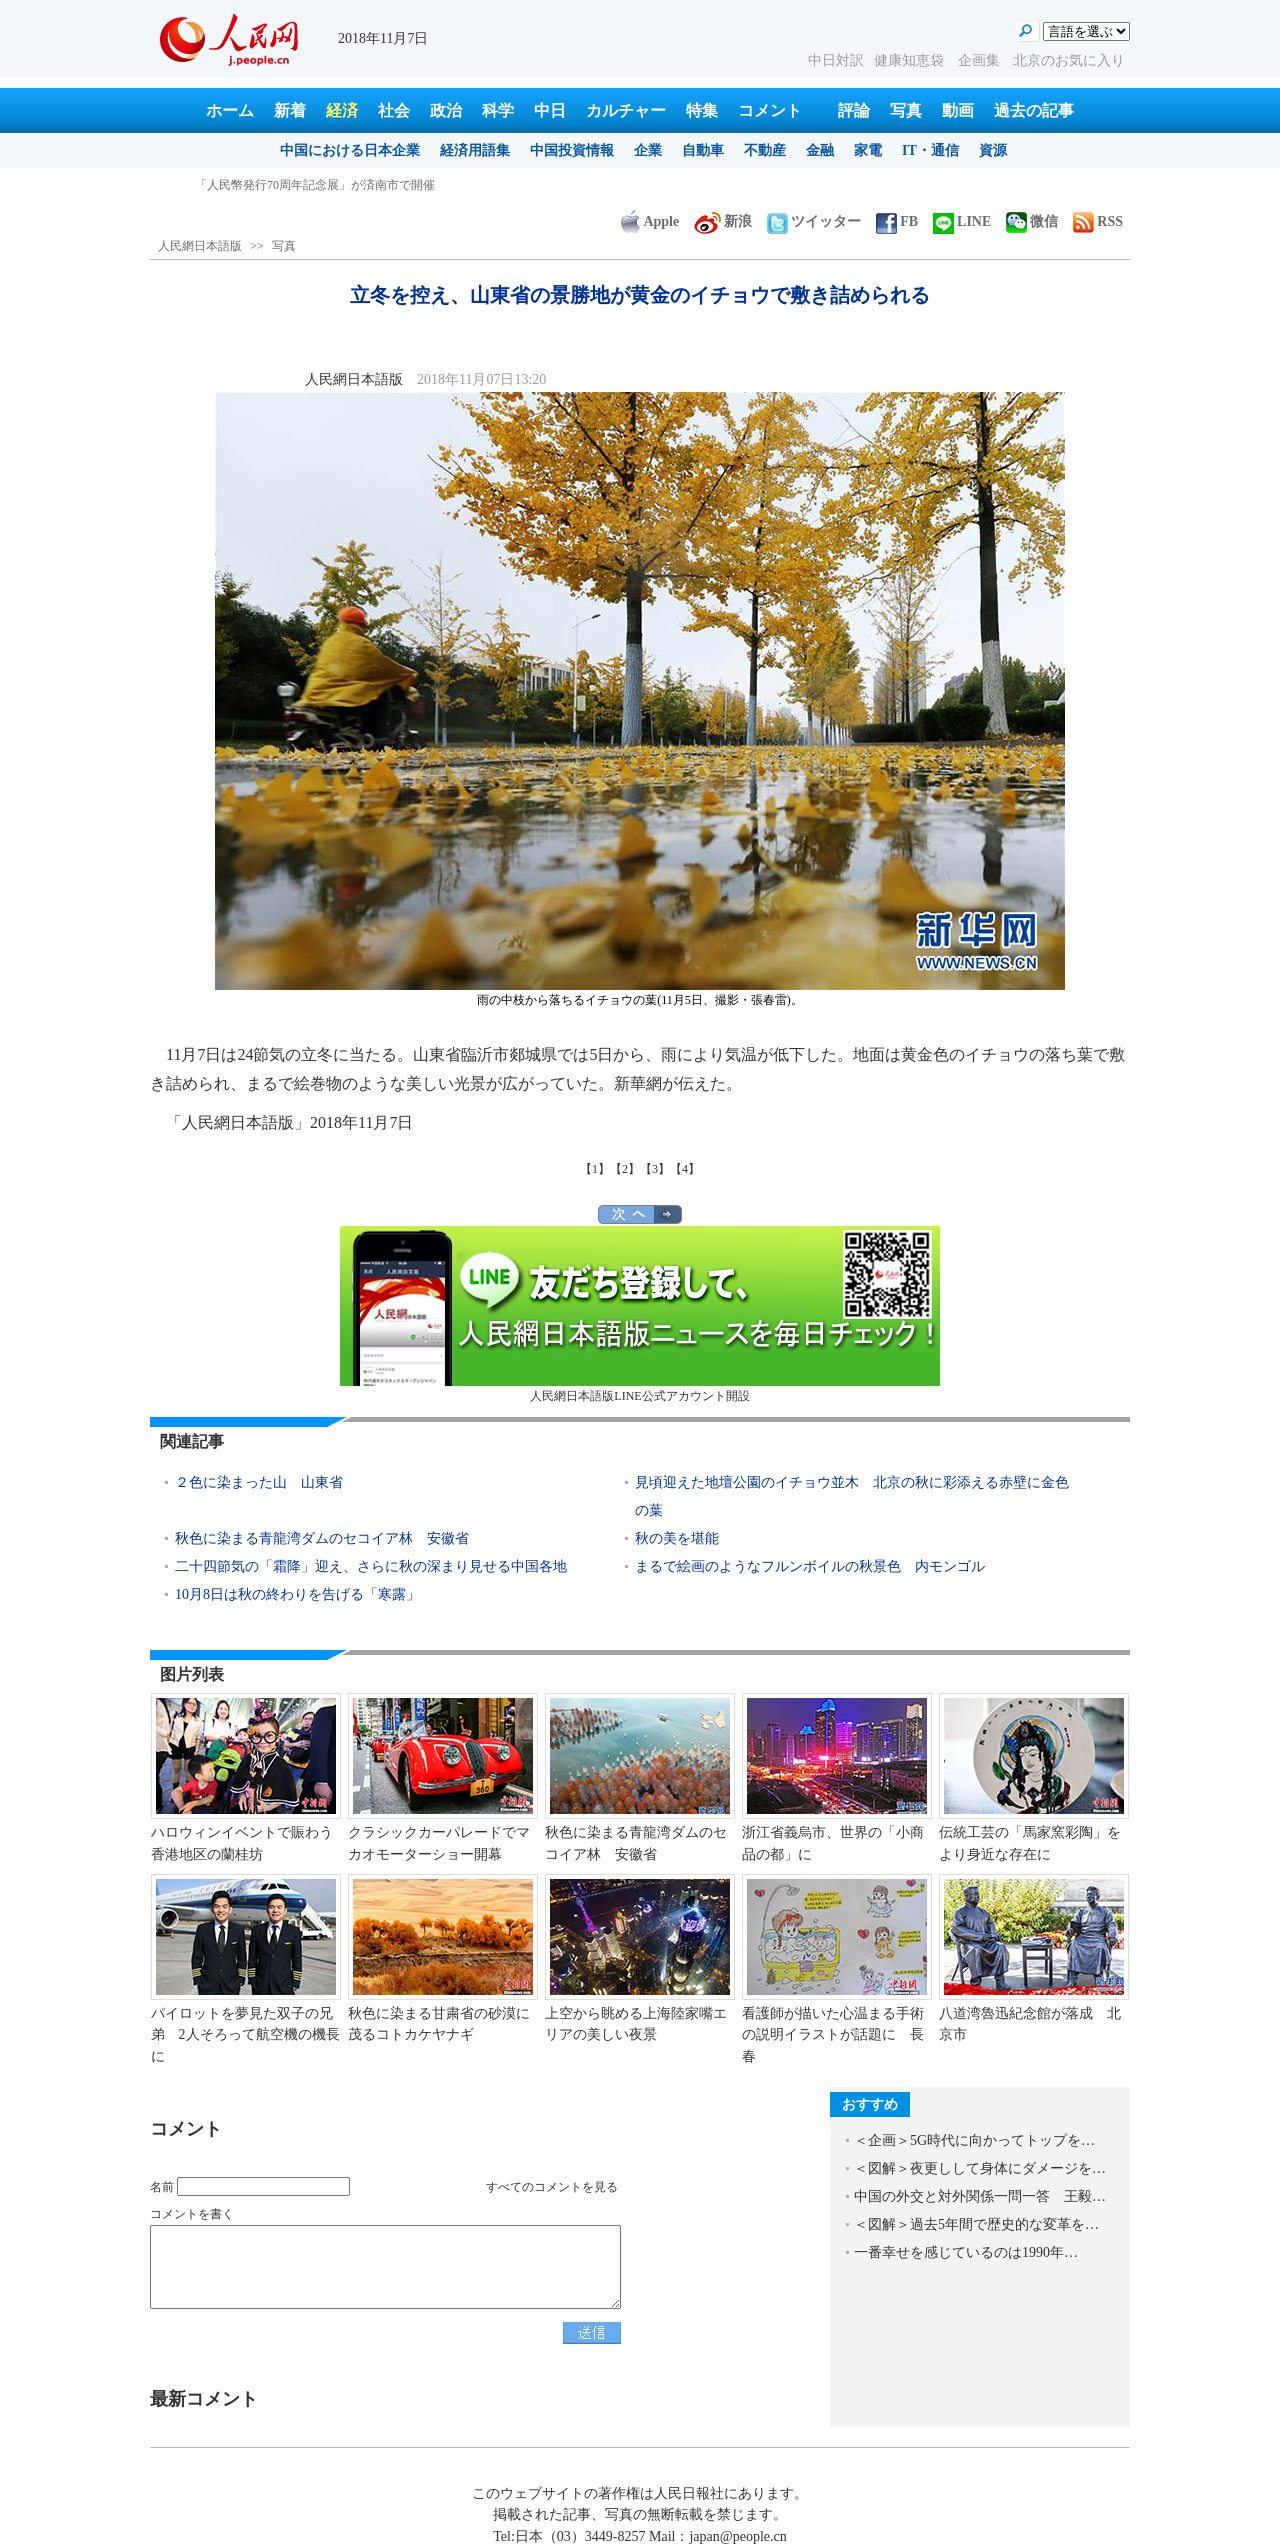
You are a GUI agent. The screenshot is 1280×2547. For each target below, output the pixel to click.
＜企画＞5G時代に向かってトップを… (974, 2140)
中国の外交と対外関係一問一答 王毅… (980, 2196)
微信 (1032, 221)
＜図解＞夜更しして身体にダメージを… (980, 2168)
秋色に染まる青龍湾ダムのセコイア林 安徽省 (322, 1538)
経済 (342, 110)
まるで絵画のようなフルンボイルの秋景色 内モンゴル (810, 1566)
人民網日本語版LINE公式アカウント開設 (640, 1314)
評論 (854, 110)
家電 (868, 150)
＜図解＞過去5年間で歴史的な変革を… (976, 2224)
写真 (906, 110)
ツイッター (814, 221)
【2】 (625, 1169)
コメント (770, 110)
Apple (650, 221)
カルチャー (626, 110)
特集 (702, 110)
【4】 (685, 1169)
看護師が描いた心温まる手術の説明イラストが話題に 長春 (833, 2035)
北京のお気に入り (1069, 60)
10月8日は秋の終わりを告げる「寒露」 (297, 1594)
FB (897, 221)
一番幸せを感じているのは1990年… (966, 2252)
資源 (993, 150)
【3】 (655, 1169)
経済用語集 (475, 150)
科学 (498, 110)
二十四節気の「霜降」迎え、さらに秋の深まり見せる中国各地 (371, 1566)
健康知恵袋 (911, 60)
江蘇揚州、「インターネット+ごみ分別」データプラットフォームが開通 (390, 185)
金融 (820, 150)
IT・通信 (930, 150)
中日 (550, 110)
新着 (290, 110)
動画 (958, 110)
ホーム (230, 110)
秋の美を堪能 (677, 1538)
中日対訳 (836, 60)
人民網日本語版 (200, 246)
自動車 (703, 150)
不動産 (765, 150)
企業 (648, 150)
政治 (446, 110)
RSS (1098, 221)
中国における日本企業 (350, 150)
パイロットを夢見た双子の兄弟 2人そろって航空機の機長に (245, 2035)
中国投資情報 (572, 150)
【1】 (595, 1169)
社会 (394, 110)
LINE (962, 221)
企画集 (981, 60)
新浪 (723, 221)
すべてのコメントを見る (552, 2187)
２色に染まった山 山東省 (259, 1482)
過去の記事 (1034, 110)
